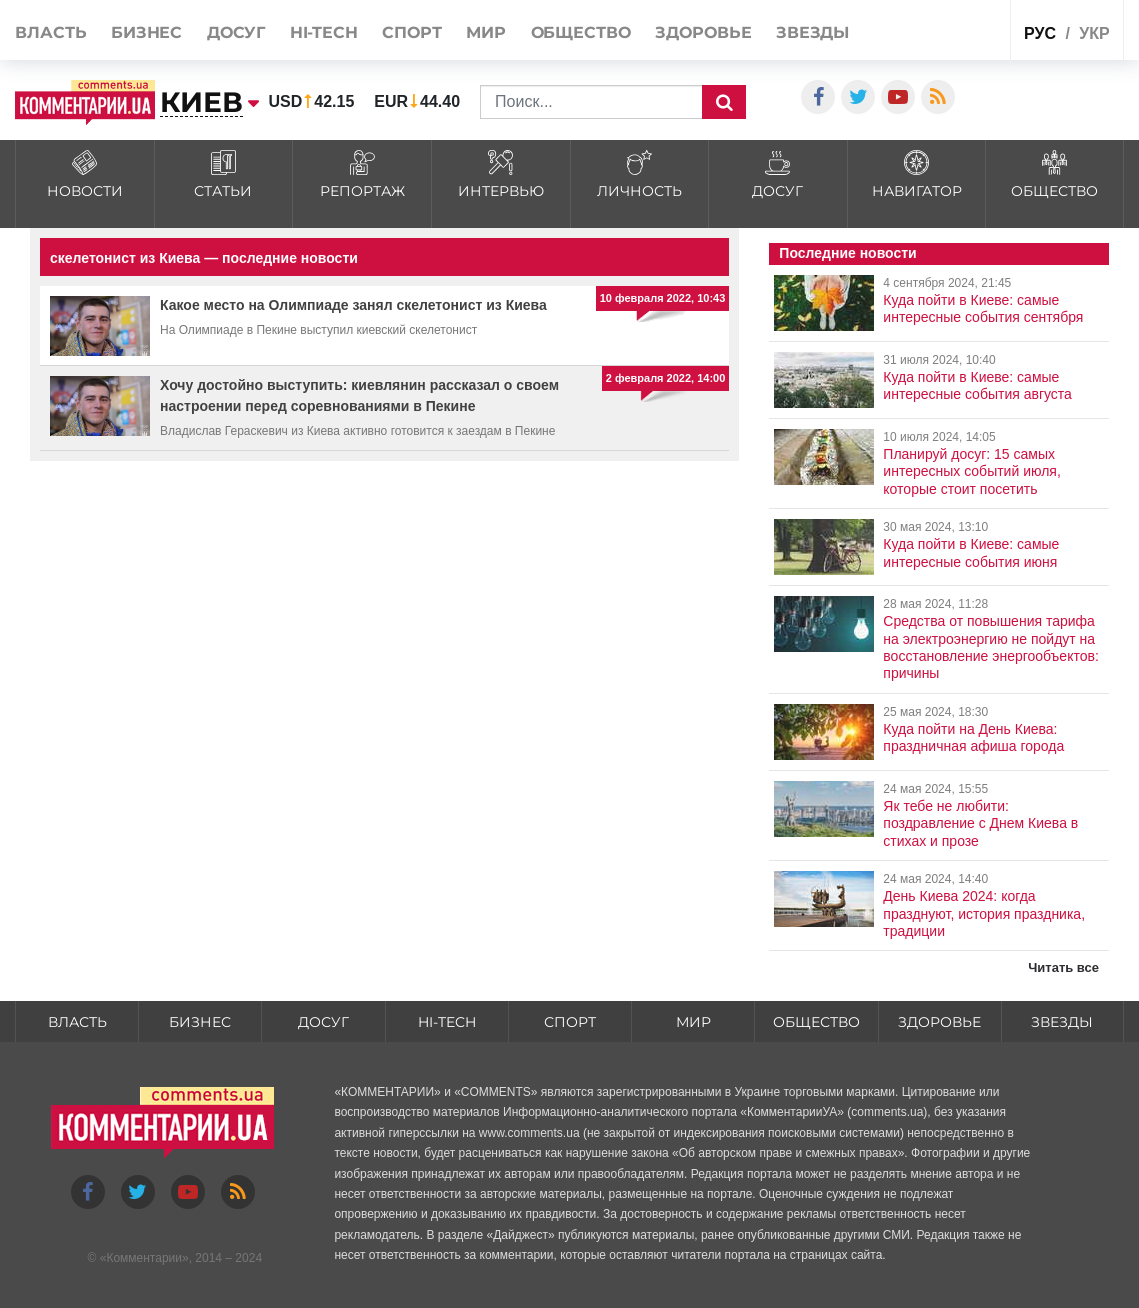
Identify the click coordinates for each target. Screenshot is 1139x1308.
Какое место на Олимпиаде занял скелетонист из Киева (353, 305)
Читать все (1063, 967)
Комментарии (144, 1258)
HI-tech (324, 32)
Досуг (236, 32)
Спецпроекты (955, 28)
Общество (581, 32)
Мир (486, 32)
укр (1094, 33)
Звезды (812, 32)
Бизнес (146, 32)
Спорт (412, 32)
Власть (50, 32)
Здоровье (703, 32)
